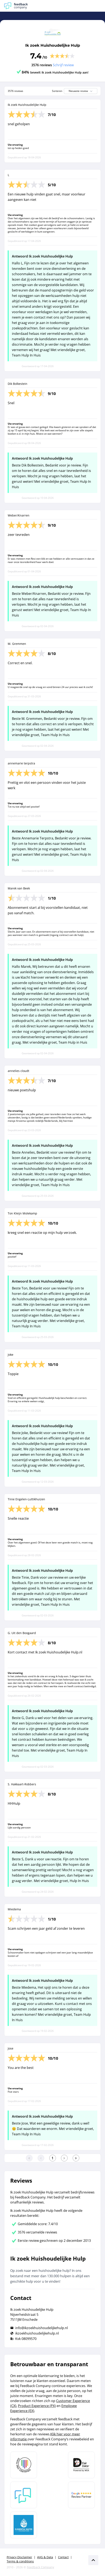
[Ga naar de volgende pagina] (64, 2158)
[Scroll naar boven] (93, 2560)
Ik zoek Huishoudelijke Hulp (52, 45)
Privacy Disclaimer (19, 2557)
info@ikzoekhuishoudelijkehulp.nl (41, 2328)
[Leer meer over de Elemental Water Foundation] (24, 2525)
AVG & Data (45, 2557)
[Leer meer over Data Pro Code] (24, 2465)
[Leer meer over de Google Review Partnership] (81, 2495)
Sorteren (57, 91)
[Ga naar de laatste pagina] (76, 2158)
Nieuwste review (81, 91)
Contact (63, 2557)
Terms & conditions (20, 2561)
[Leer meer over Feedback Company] (24, 2495)
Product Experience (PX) (37, 2405)
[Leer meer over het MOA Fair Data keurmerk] (81, 2465)
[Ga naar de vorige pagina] (41, 2158)
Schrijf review (63, 65)
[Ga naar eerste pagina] (29, 2158)
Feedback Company (40, 2567)
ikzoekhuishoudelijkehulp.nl (37, 2333)
